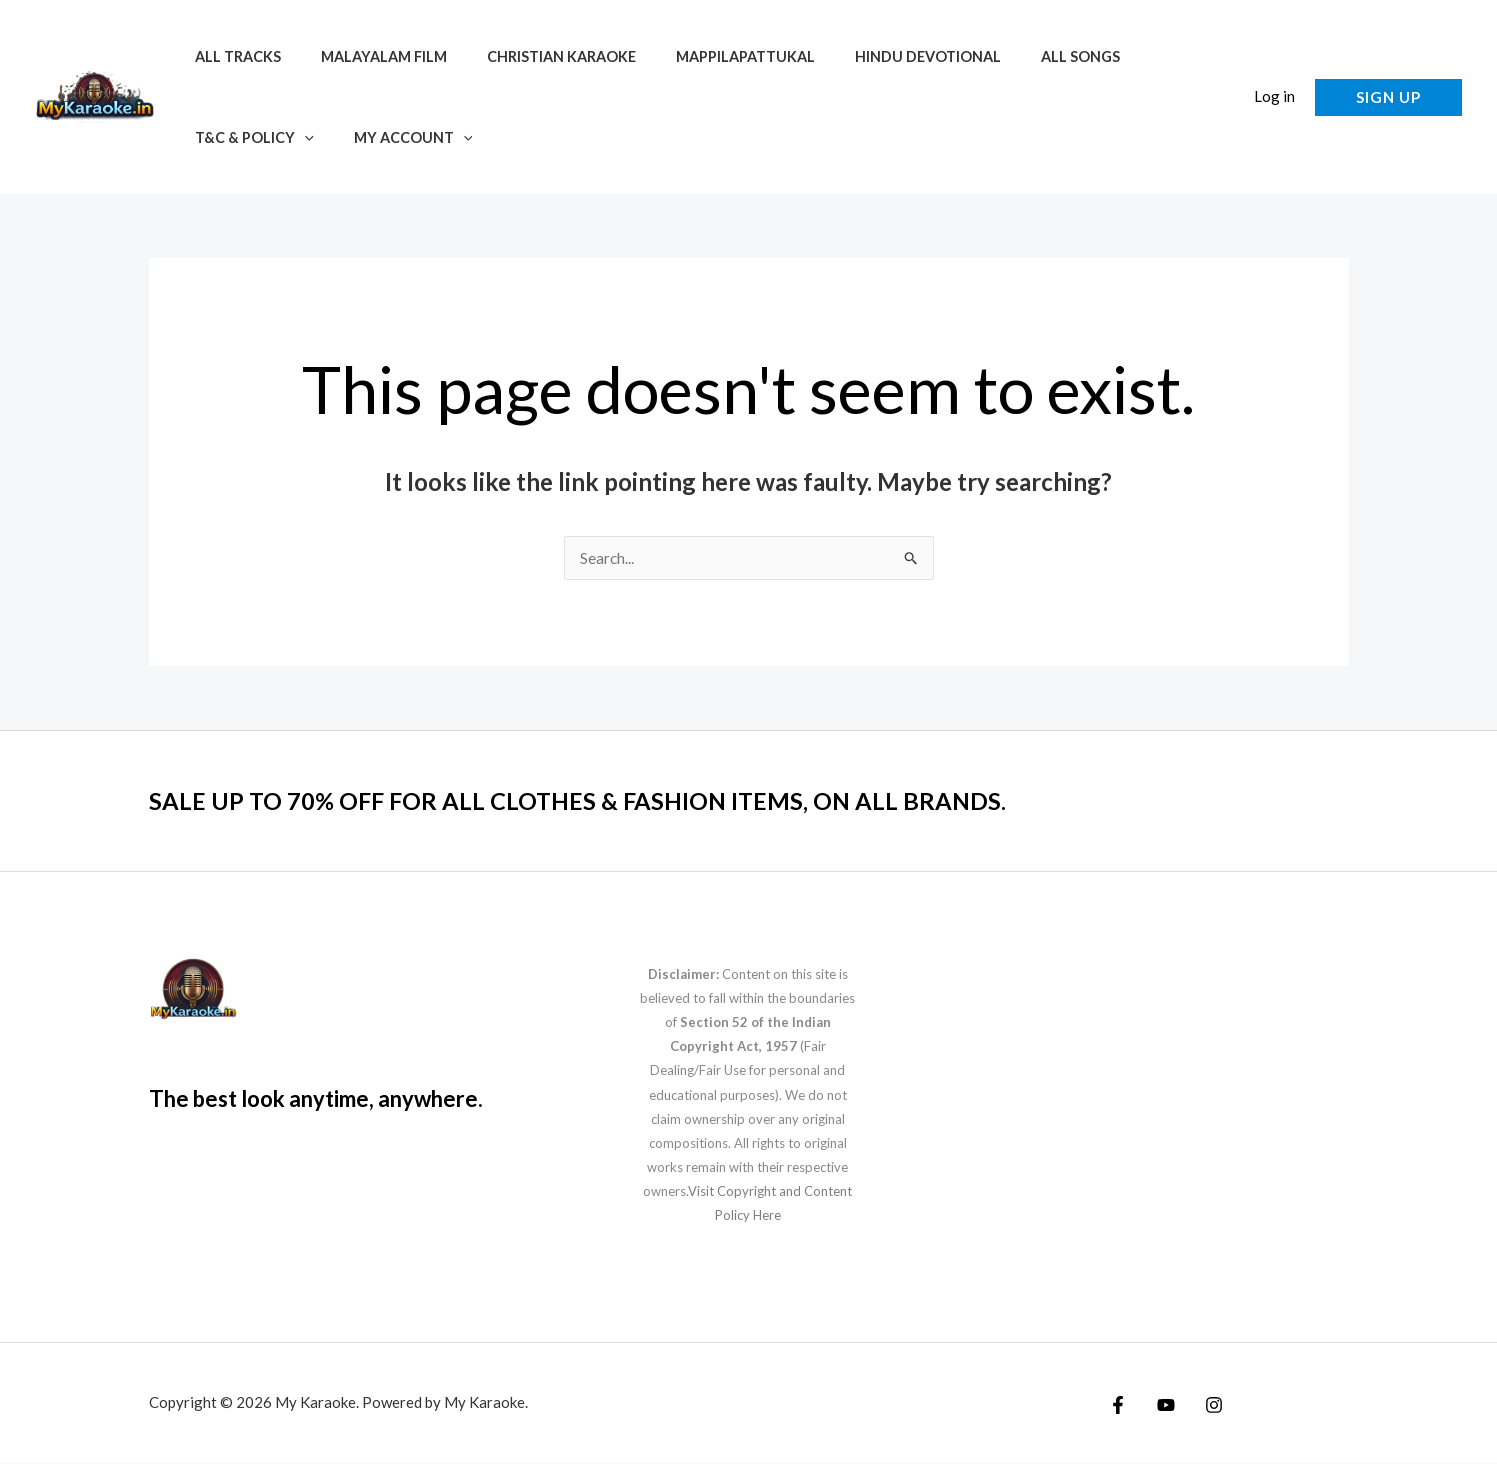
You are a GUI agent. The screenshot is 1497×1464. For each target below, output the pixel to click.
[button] (1219, 97)
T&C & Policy (248, 137)
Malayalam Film (367, 56)
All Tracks (232, 56)
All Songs (1018, 56)
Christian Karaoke (533, 56)
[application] (298, 137)
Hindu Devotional (878, 56)
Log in (1274, 96)
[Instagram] (1204, 1406)
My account (396, 137)
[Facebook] (1118, 1406)
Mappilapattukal (706, 56)
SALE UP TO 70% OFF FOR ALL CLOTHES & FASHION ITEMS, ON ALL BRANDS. (613, 801)
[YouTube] (1161, 1406)
